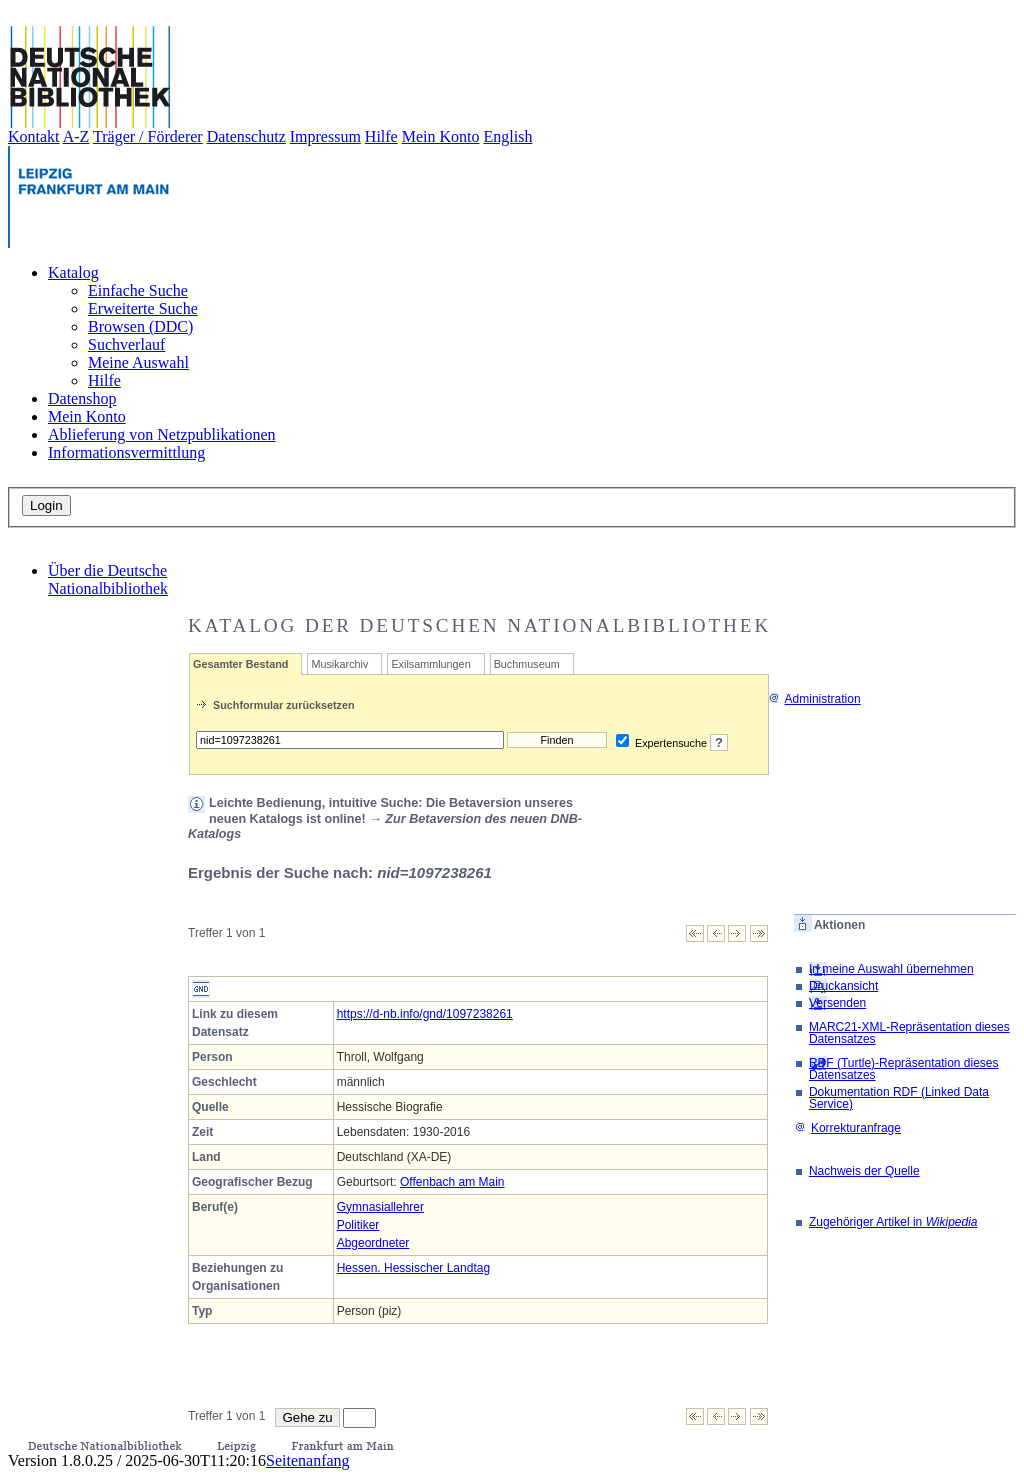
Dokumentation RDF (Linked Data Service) (899, 1098)
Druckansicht (843, 986)
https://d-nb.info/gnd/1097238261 (425, 1014)
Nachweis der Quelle (864, 1171)
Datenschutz (246, 136)
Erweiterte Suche (143, 308)
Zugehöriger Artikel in (893, 1222)
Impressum (325, 136)
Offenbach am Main (452, 1182)
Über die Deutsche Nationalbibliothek (108, 579)
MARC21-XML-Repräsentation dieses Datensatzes (909, 1033)
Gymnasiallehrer (380, 1207)
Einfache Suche (138, 290)
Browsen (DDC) (140, 326)
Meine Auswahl (138, 362)
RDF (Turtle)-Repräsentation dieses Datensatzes (904, 1069)
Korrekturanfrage (847, 1128)
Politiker (358, 1225)
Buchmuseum (527, 664)
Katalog (73, 272)
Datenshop (82, 398)
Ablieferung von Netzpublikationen (162, 434)
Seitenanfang (308, 1460)
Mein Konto (441, 136)
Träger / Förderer (148, 136)
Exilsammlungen (430, 664)
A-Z (76, 136)
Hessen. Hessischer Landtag (413, 1268)
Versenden (837, 1003)
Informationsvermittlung (126, 452)
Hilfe (381, 136)
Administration (814, 699)
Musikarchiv (339, 664)
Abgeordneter (373, 1243)
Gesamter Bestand (240, 664)
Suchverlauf (126, 344)
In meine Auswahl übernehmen (891, 969)
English (508, 136)
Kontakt (34, 136)
